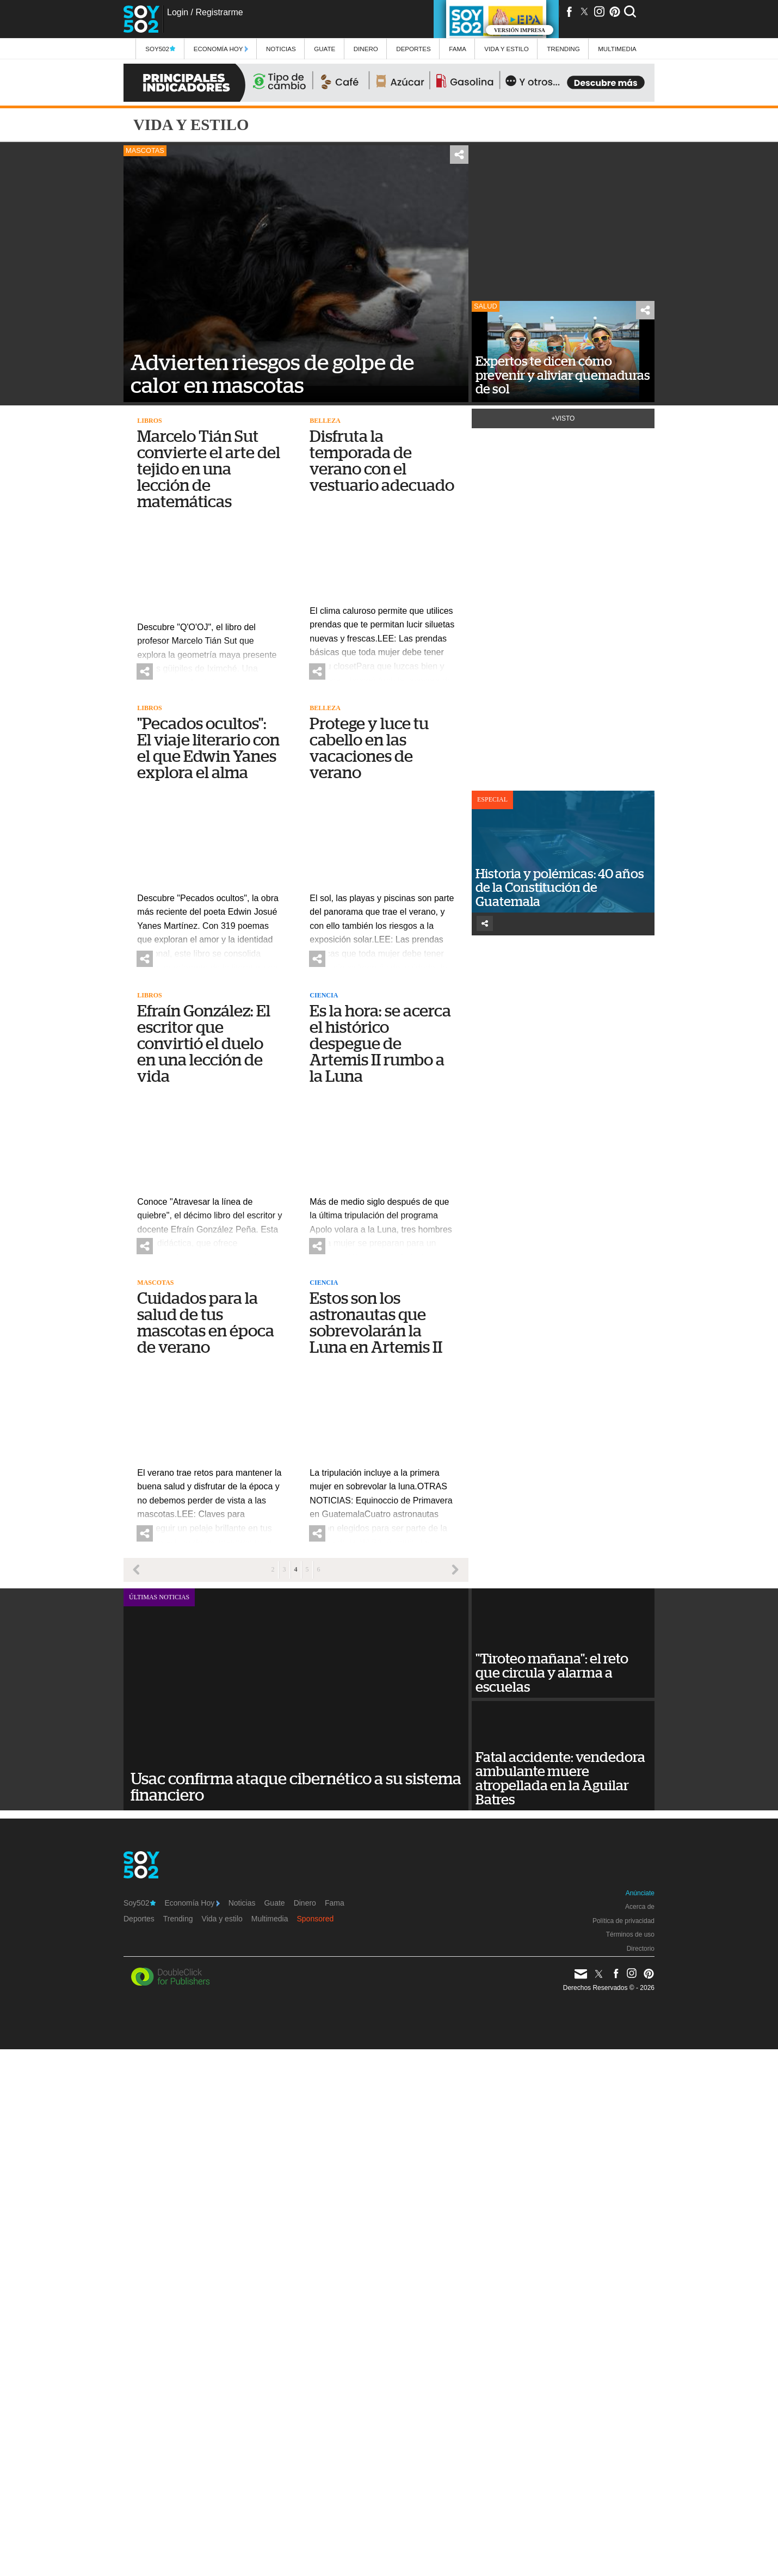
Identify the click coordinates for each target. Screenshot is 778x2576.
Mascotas (145, 150)
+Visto (563, 418)
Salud (485, 306)
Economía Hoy (221, 48)
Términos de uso (630, 1934)
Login (177, 12)
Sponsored (315, 1918)
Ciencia (324, 995)
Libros (149, 420)
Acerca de (639, 1907)
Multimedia (269, 1918)
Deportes (413, 48)
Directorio (640, 1948)
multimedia (617, 48)
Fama (457, 48)
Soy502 (160, 48)
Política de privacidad (623, 1921)
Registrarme (219, 12)
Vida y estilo (506, 48)
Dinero (366, 48)
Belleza (325, 420)
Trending (563, 48)
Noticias (281, 48)
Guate (324, 48)
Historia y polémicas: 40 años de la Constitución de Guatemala (560, 887)
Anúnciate (640, 1893)
